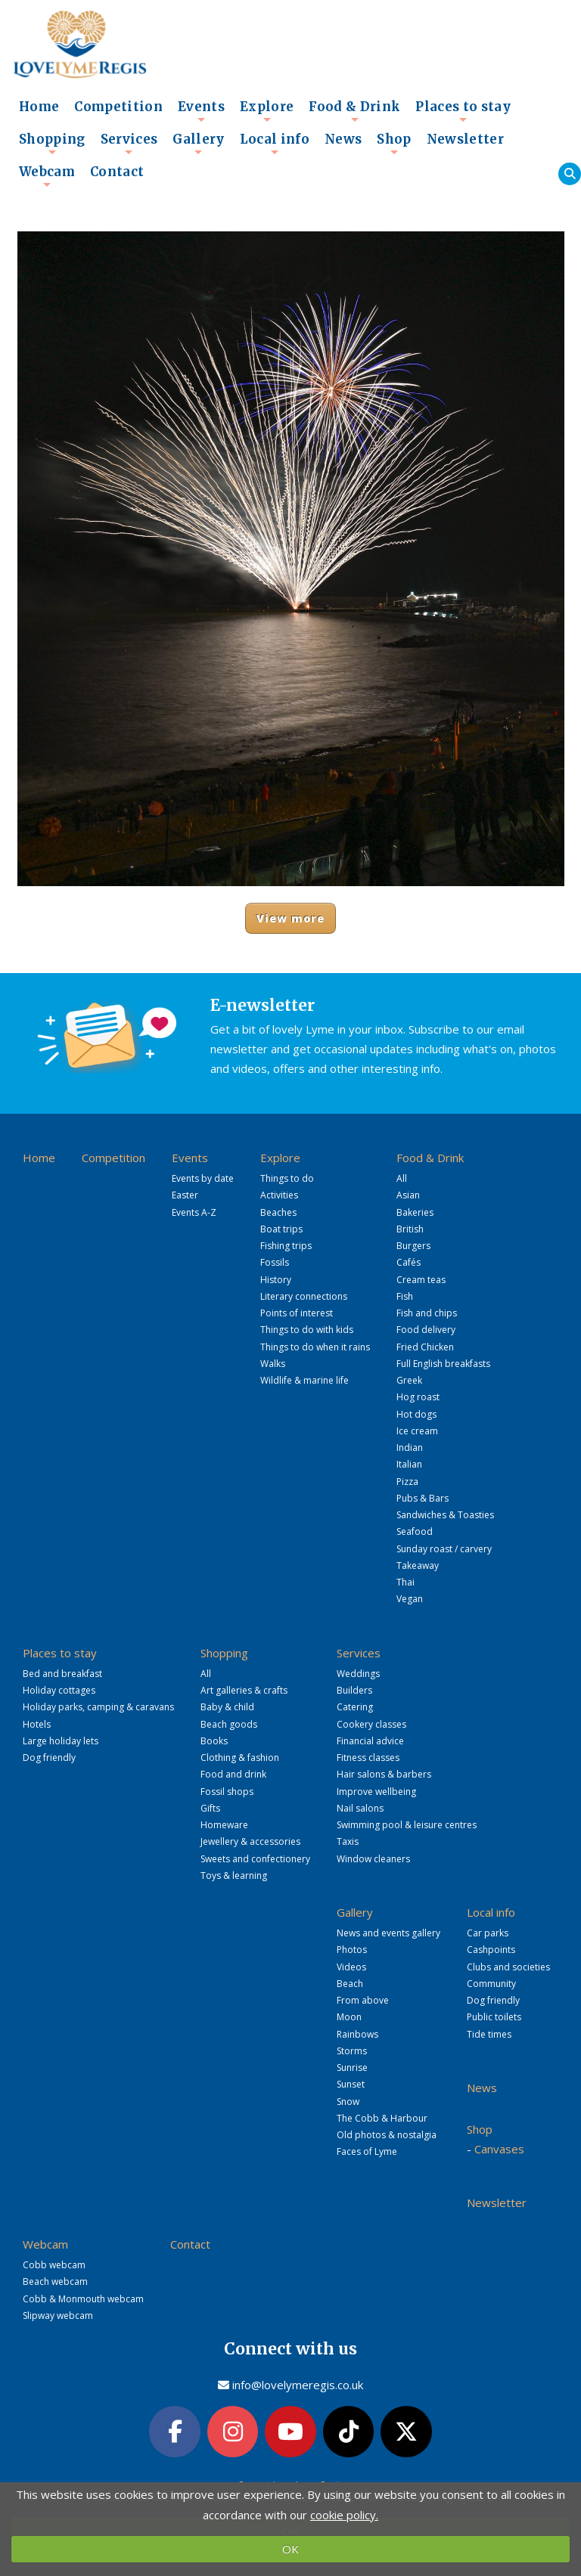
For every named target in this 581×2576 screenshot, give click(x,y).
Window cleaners (373, 1858)
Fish (404, 1296)
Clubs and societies (508, 1967)
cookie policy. (344, 2514)
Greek (409, 1380)
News (343, 139)
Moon (349, 2016)
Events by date (203, 1178)
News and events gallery (388, 1933)
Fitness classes (368, 1757)
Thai (405, 1582)
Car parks (487, 1933)
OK (290, 2548)
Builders (354, 1690)
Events (201, 111)
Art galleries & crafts (243, 1690)
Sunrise (352, 2067)
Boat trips (281, 1229)
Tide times (489, 2034)
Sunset (351, 2084)
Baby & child (227, 1706)
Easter (185, 1195)
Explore (267, 111)
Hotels (37, 1724)
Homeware (224, 1824)
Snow (348, 2101)
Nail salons (360, 1808)
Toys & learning (233, 1875)
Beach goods (228, 1724)
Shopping (52, 144)
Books (214, 1740)
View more (290, 918)
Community (491, 1983)
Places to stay (463, 111)
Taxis (348, 1841)
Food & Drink (354, 111)
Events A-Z (194, 1212)
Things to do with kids (306, 1329)
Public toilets (494, 2016)
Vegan (409, 1598)
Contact (117, 172)
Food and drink (233, 1774)
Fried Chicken (425, 1347)
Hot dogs (416, 1414)
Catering (355, 1706)
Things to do (287, 1178)
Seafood (414, 1531)
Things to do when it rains (315, 1347)
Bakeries (414, 1212)
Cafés (408, 1262)
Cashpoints (491, 1949)
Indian (409, 1447)
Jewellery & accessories (250, 1841)
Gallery (198, 144)
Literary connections (303, 1296)
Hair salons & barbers (384, 1774)
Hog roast (418, 1396)
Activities (279, 1195)
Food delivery (425, 1329)
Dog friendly (49, 1757)
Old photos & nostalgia (387, 2134)
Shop (394, 144)
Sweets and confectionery (255, 1858)
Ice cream (417, 1430)
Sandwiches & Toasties (445, 1514)
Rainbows (357, 2034)
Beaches (278, 1212)
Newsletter (465, 139)
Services (129, 144)
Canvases (499, 2148)
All (401, 1178)
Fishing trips (286, 1245)
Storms (352, 2050)
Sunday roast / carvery (444, 1548)
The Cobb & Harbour (382, 2118)
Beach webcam (55, 2281)
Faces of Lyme (367, 2151)
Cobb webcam (54, 2264)
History (275, 1279)
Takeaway (417, 1565)
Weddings (358, 1673)
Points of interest (296, 1313)
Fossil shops (226, 1791)
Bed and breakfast (62, 1673)
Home (39, 107)
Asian (408, 1195)
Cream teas (421, 1279)
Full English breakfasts (443, 1363)
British (410, 1229)
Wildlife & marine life (304, 1380)
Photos (352, 1949)
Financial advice (370, 1740)
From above (363, 2000)
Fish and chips (426, 1313)
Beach (350, 1983)
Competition (118, 107)
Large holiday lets (60, 1740)
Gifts (210, 1808)
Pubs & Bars (422, 1498)
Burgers (413, 1245)
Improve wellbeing (376, 1791)
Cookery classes (371, 1724)
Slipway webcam (58, 2315)
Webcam (47, 176)
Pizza (407, 1481)
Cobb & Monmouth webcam (83, 2298)
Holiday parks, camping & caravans (98, 1706)
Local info (274, 144)
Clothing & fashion (239, 1757)
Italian (409, 1464)
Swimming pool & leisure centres (407, 1824)
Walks (272, 1363)
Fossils (274, 1262)
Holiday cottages (59, 1690)
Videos (351, 1967)
